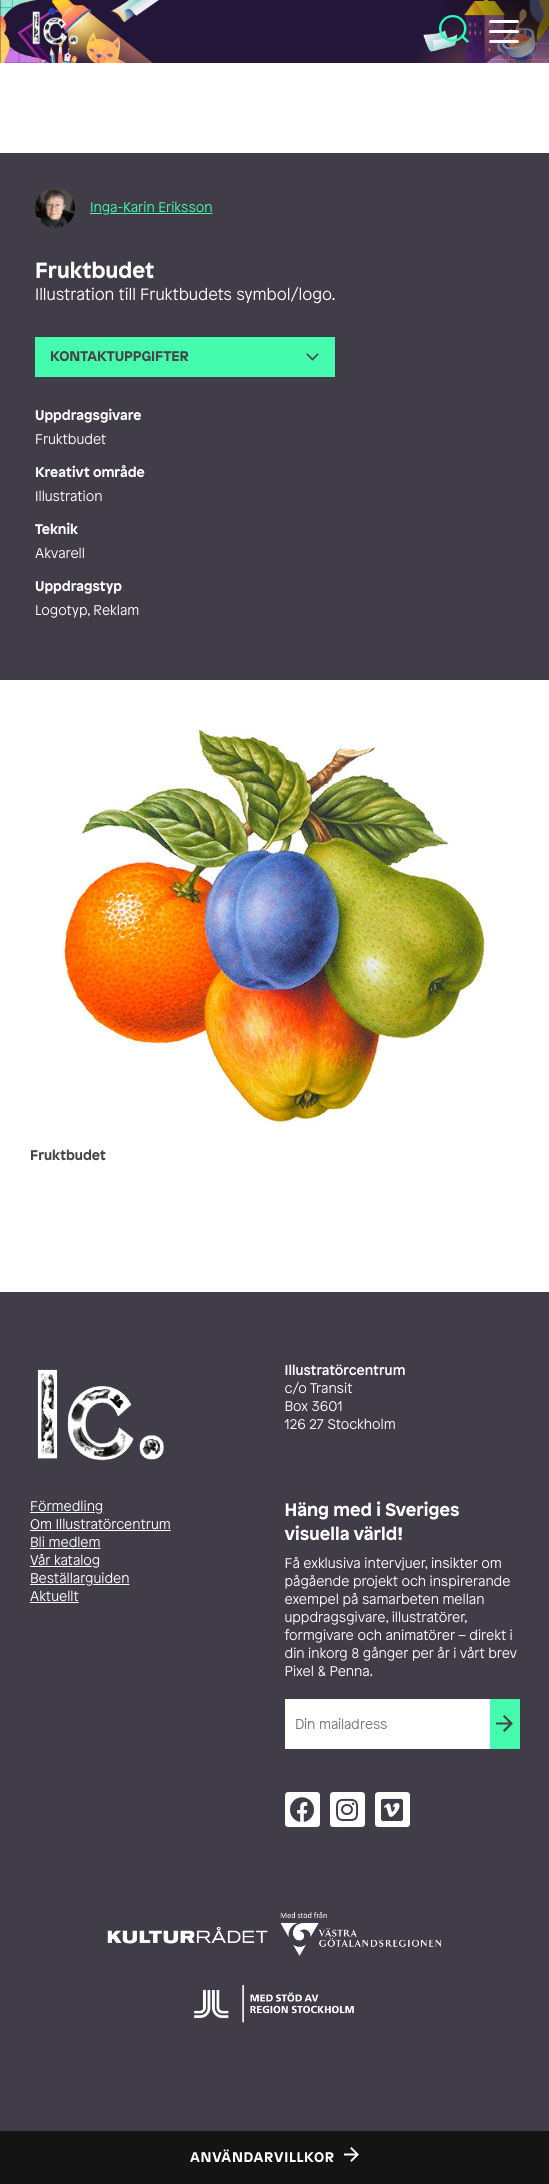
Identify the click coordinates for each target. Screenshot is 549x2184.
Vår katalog (65, 1560)
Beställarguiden (79, 1578)
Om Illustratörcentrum (100, 1524)
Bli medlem (65, 1542)
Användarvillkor (262, 2157)
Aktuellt (54, 1596)
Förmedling (66, 1506)
